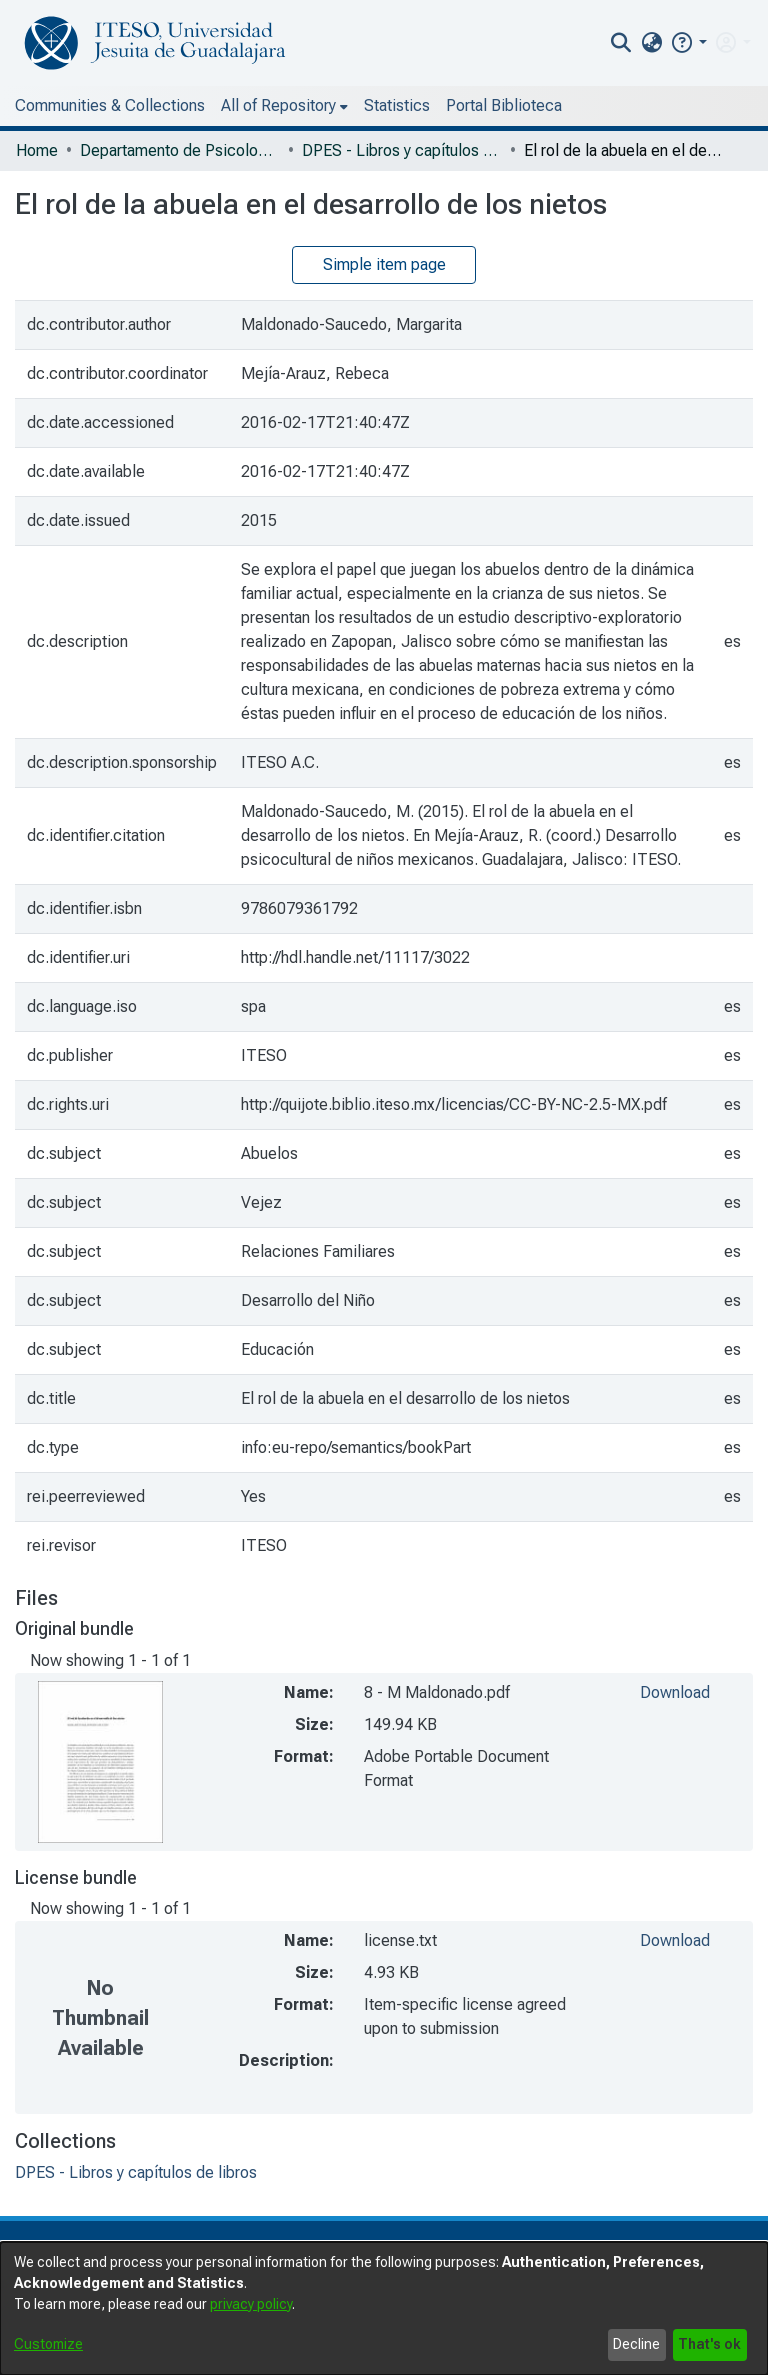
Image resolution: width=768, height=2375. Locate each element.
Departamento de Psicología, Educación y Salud (180, 150)
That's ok (709, 2344)
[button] (688, 42)
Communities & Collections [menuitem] (110, 105)
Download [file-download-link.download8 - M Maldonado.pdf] (675, 1692)
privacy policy (251, 2304)
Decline (636, 2344)
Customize (48, 2344)
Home (37, 150)
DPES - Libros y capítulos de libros (402, 150)
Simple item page (384, 264)
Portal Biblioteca (504, 105)
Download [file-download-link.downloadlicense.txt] (675, 1940)
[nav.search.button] (621, 43)
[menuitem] (651, 43)
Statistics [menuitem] (397, 105)
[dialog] (384, 2308)
